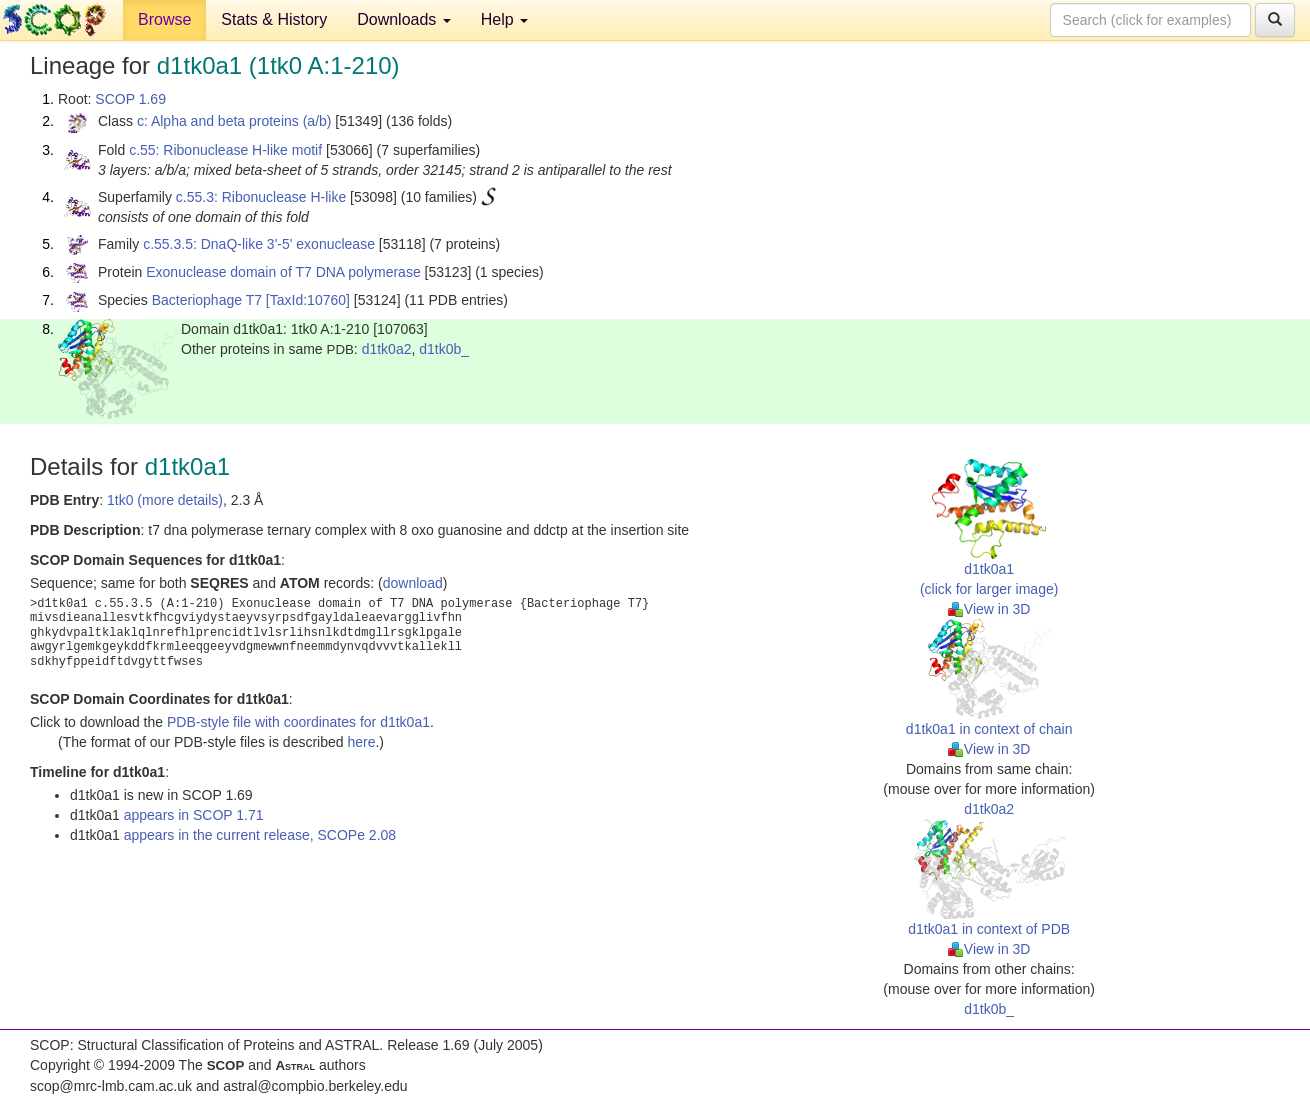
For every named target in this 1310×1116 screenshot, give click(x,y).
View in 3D (989, 609)
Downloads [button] (404, 19)
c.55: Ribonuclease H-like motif (225, 150)
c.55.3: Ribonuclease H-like (261, 197)
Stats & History (274, 19)
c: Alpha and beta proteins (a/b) (234, 121)
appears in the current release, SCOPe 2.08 (260, 835)
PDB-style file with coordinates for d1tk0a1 (298, 722)
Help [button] (504, 19)
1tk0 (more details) (165, 500)
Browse (164, 19)
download (413, 583)
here (361, 742)
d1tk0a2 (387, 349)
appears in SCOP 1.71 (194, 815)
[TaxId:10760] (308, 300)
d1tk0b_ (444, 349)
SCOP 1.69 (130, 99)
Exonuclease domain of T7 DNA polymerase (283, 272)
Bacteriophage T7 (207, 300)
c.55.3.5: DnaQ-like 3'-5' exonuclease (259, 244)
